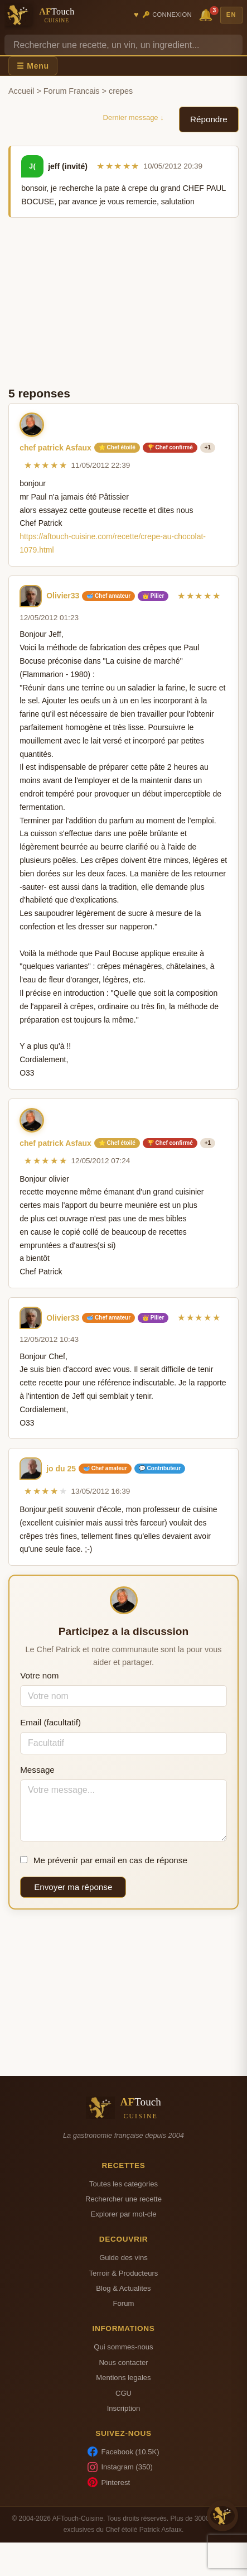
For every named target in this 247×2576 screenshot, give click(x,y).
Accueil (21, 91)
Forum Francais (71, 91)
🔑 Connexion (167, 14)
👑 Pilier (153, 596)
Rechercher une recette (123, 2199)
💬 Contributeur (160, 1468)
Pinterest (109, 2482)
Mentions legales (123, 2377)
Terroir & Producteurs (123, 2273)
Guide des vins (123, 2257)
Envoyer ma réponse (73, 1887)
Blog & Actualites (123, 2288)
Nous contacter (123, 2362)
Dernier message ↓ (133, 117)
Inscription (124, 2408)
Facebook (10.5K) (123, 2452)
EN (231, 14)
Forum (123, 2303)
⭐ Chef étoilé (117, 447)
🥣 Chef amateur (108, 596)
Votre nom (39, 1675)
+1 (208, 447)
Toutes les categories (123, 2184)
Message (37, 1769)
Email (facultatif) (50, 1722)
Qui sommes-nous (123, 2347)
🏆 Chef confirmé (170, 447)
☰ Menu (33, 65)
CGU (123, 2393)
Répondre (208, 119)
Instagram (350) (120, 2467)
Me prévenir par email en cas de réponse (103, 1860)
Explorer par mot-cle (123, 2214)
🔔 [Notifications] (207, 14)
